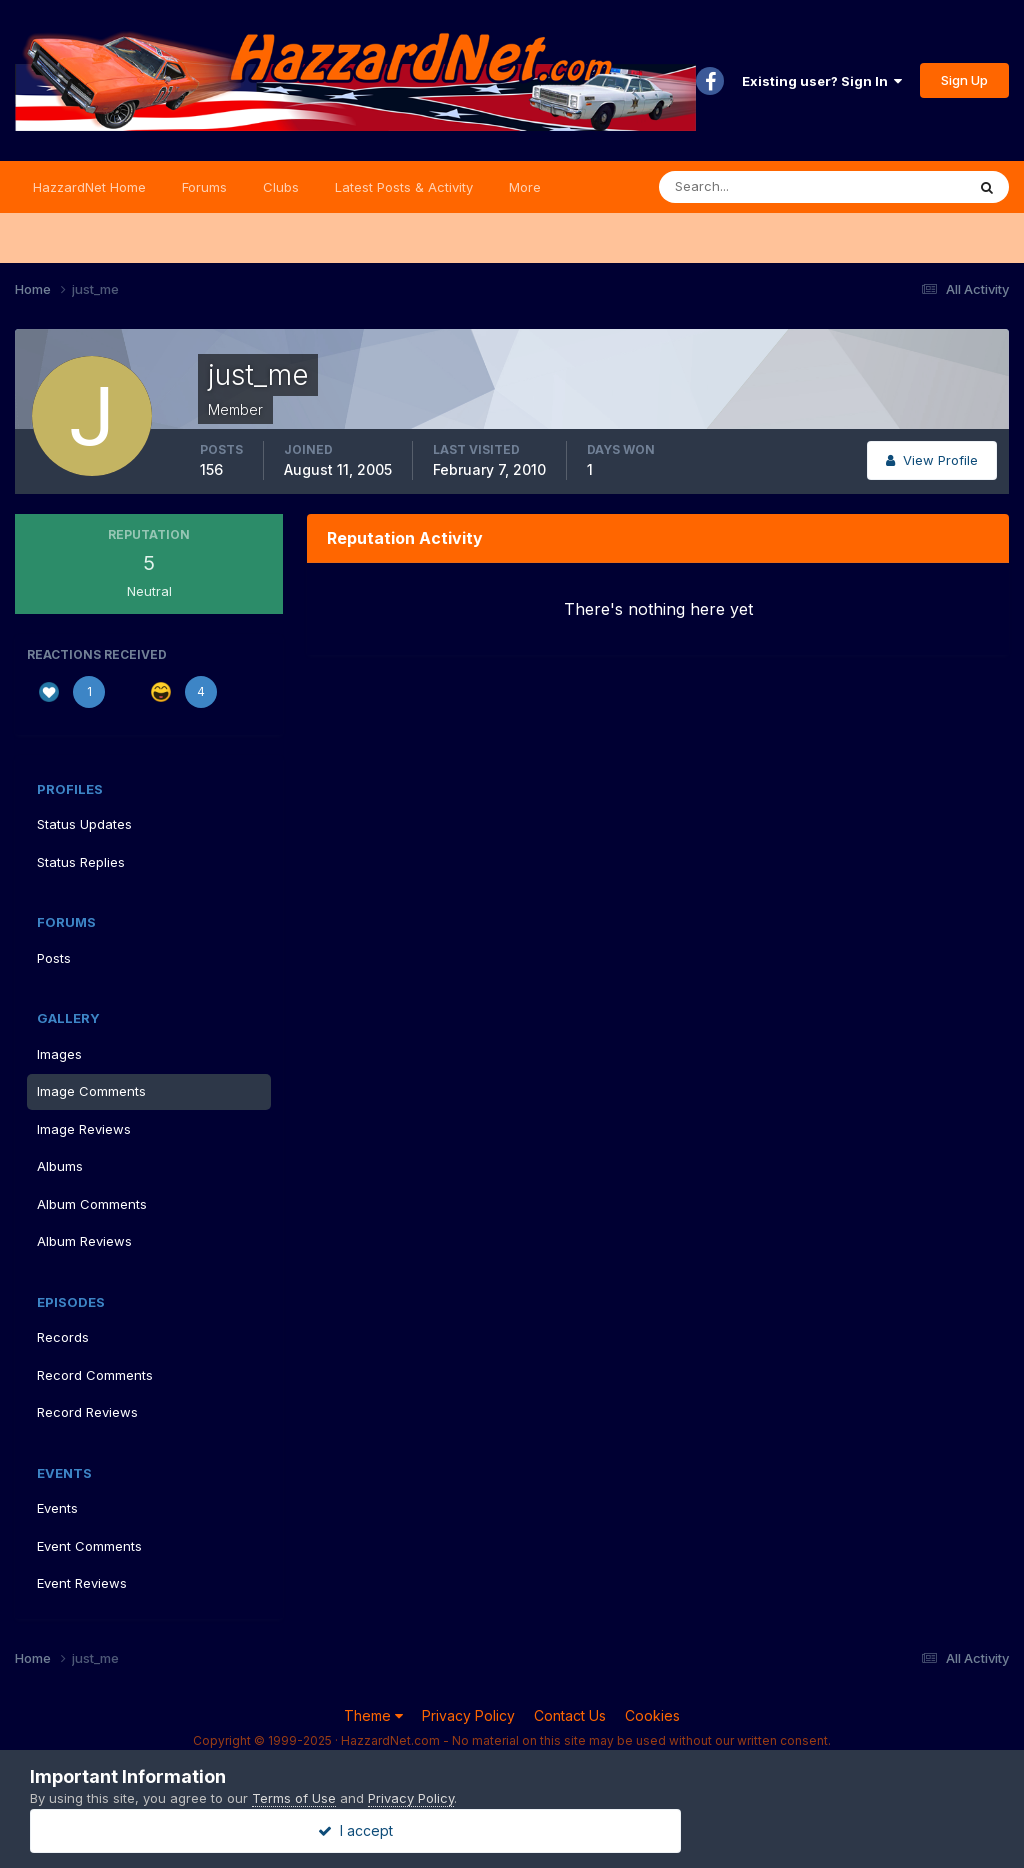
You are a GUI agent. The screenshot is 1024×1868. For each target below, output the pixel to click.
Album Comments (92, 1204)
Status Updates (84, 824)
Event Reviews (82, 1583)
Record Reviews (87, 1412)
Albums (60, 1166)
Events (57, 1508)
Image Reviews (84, 1129)
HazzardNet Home (89, 187)
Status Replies (81, 862)
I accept (512, 1830)
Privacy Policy (468, 1715)
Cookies (652, 1715)
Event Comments (89, 1546)
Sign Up (964, 80)
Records (63, 1337)
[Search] (747, 187)
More (525, 187)
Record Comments (95, 1375)
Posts (54, 958)
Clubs (281, 187)
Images (59, 1054)
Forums (204, 187)
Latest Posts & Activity (404, 187)
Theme (373, 1715)
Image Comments (91, 1091)
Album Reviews (84, 1241)
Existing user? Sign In (822, 81)
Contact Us (570, 1715)
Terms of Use (294, 1798)
